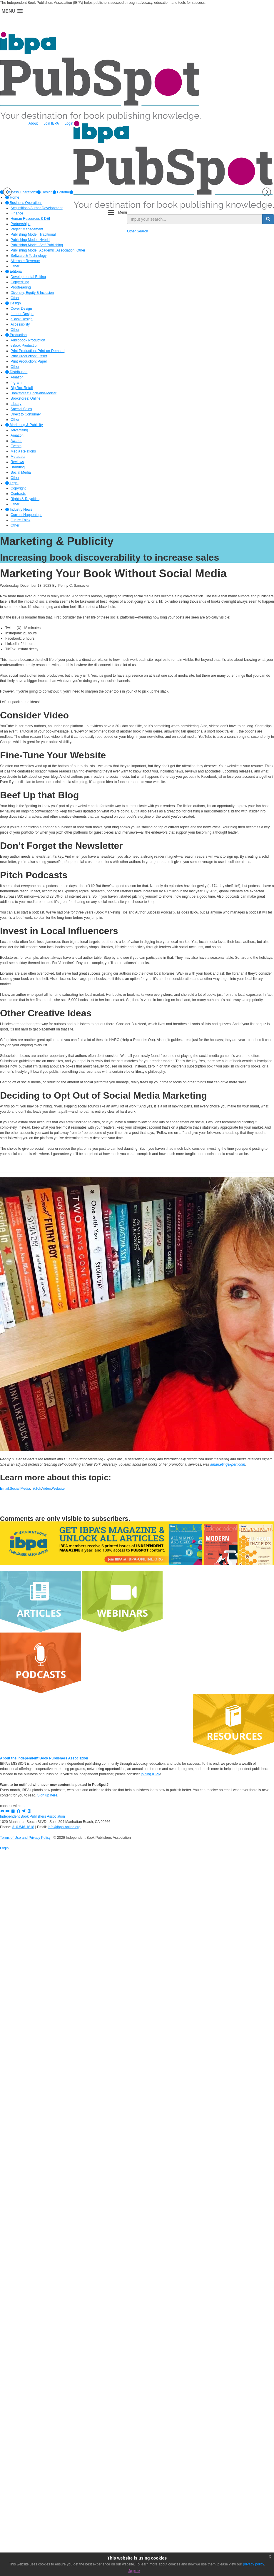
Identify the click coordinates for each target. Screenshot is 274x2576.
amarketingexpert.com (227, 1464)
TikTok (36, 1488)
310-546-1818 (23, 1827)
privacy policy (253, 2564)
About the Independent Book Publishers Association (44, 1758)
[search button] (268, 219)
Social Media (20, 1488)
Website (58, 1488)
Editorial (61, 192)
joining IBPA (150, 1774)
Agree (134, 2570)
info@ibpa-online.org (64, 1827)
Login (69, 123)
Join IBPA (51, 123)
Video (46, 1488)
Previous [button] (7, 191)
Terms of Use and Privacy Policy (25, 1838)
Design (45, 192)
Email (4, 1488)
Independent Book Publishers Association (32, 1816)
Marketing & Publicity (24, 425)
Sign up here (47, 1795)
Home (12, 197)
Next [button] (266, 191)
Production (16, 335)
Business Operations (23, 203)
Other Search (137, 231)
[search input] (195, 219)
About (33, 123)
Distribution (16, 372)
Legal (12, 483)
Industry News (18, 509)
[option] (45, 192)
